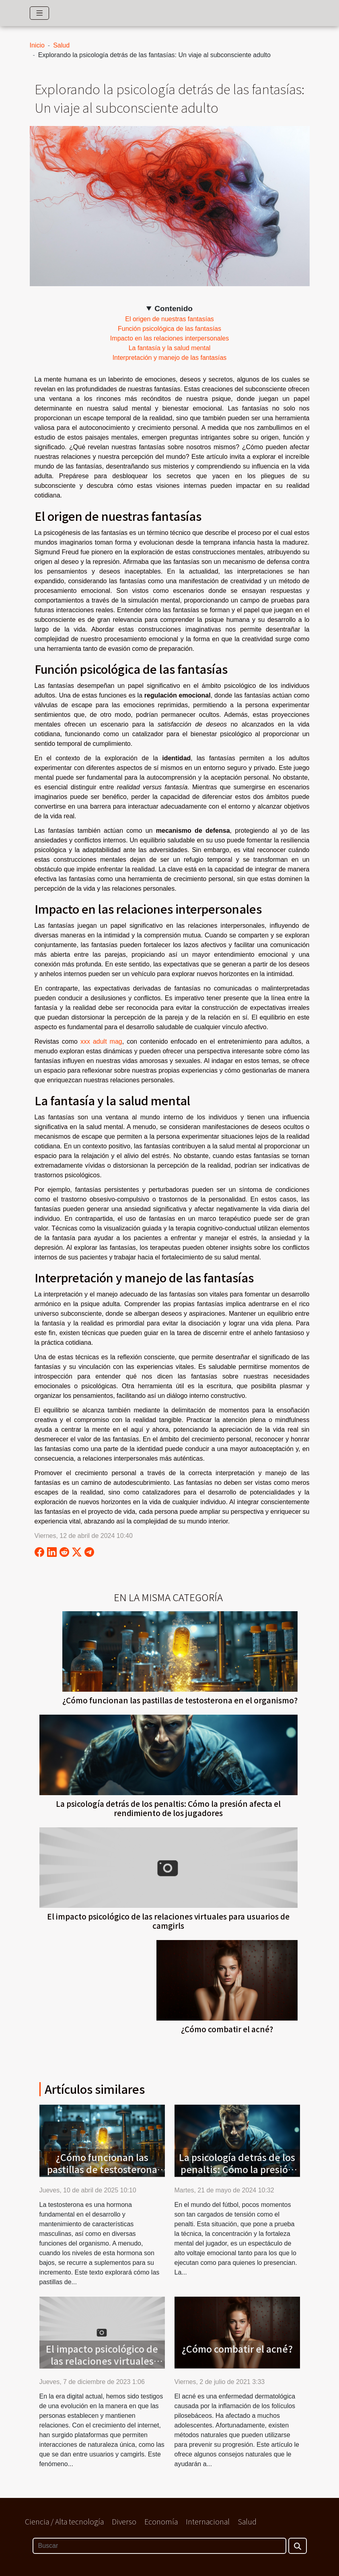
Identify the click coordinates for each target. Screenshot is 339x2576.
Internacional (208, 2521)
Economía (161, 2521)
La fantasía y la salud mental (170, 348)
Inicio (37, 45)
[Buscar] (159, 2546)
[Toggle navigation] (39, 13)
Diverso (124, 2521)
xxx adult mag (101, 1041)
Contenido (173, 308)
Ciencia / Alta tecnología (64, 2521)
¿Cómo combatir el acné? (227, 2029)
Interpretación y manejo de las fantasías (170, 357)
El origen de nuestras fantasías (169, 319)
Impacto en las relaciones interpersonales (169, 338)
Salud (61, 45)
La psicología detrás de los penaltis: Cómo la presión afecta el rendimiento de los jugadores (168, 1808)
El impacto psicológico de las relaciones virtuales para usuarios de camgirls (168, 1921)
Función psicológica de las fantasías (169, 328)
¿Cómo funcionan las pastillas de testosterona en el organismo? (180, 1700)
